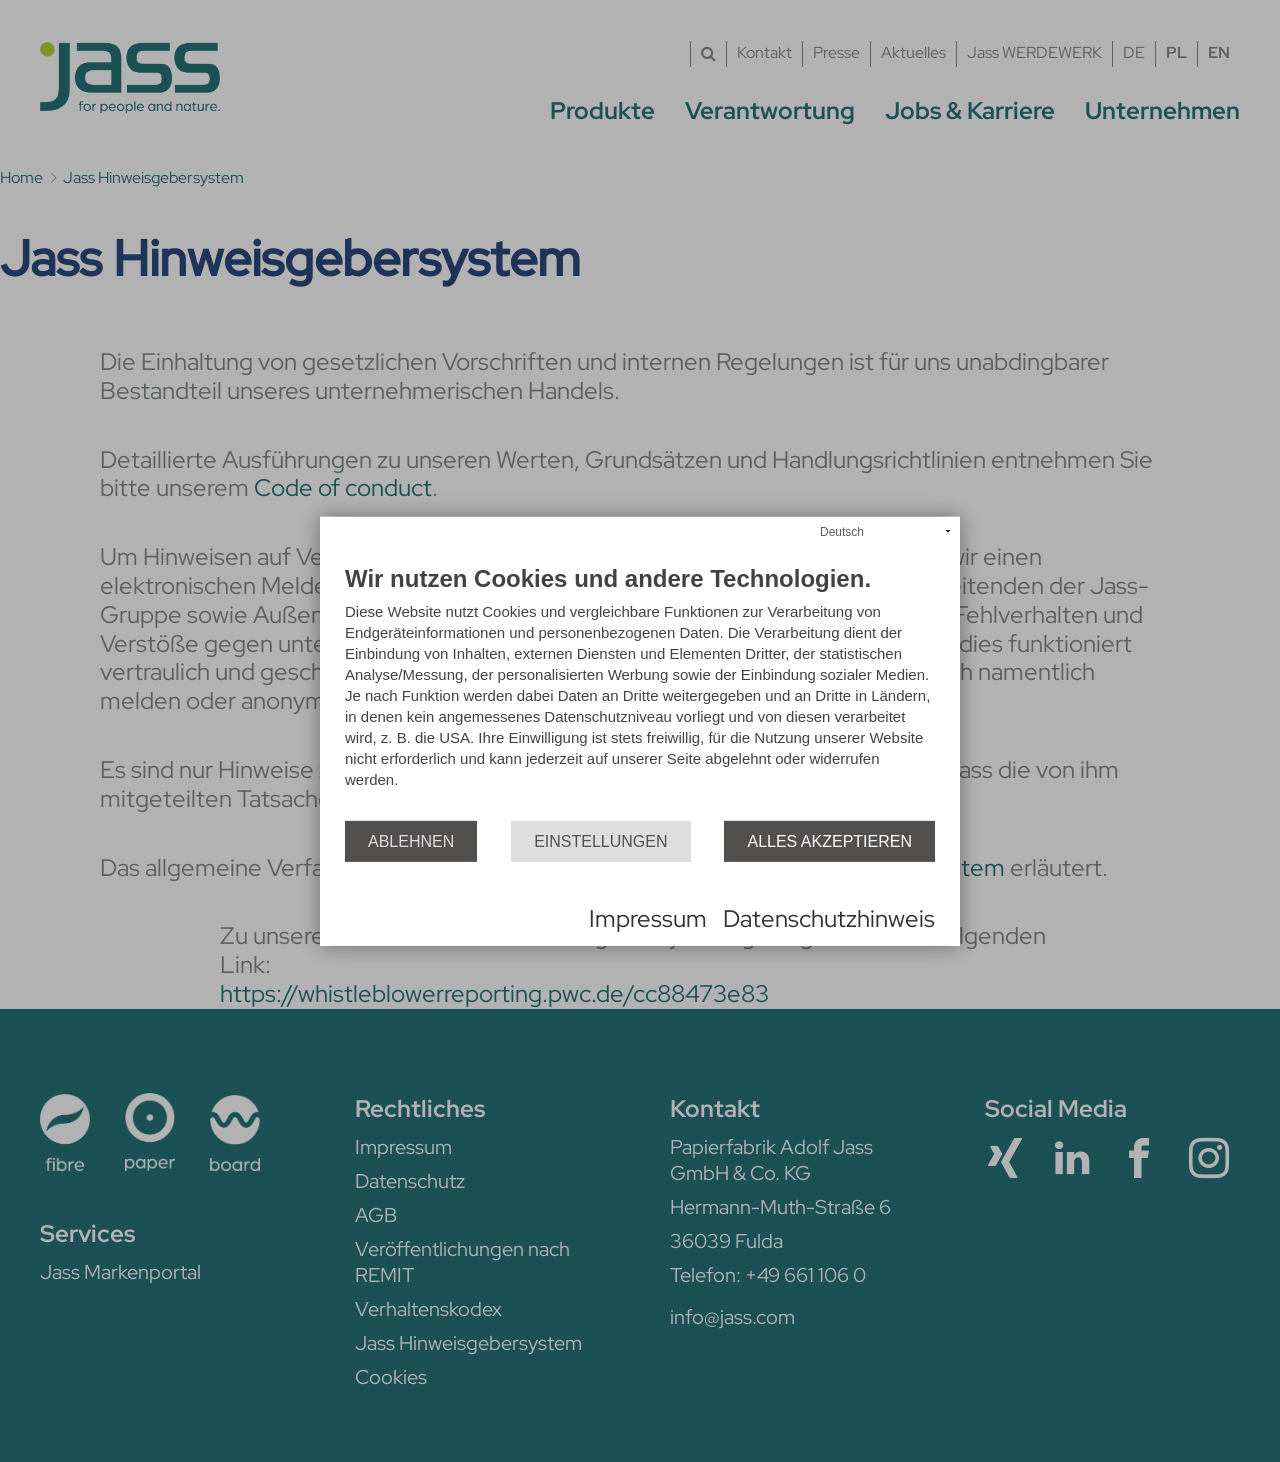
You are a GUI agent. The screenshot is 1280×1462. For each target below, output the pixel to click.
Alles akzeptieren (829, 840)
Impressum (648, 918)
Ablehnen (411, 840)
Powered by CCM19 (401, 919)
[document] (640, 693)
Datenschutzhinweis (829, 918)
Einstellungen (600, 840)
